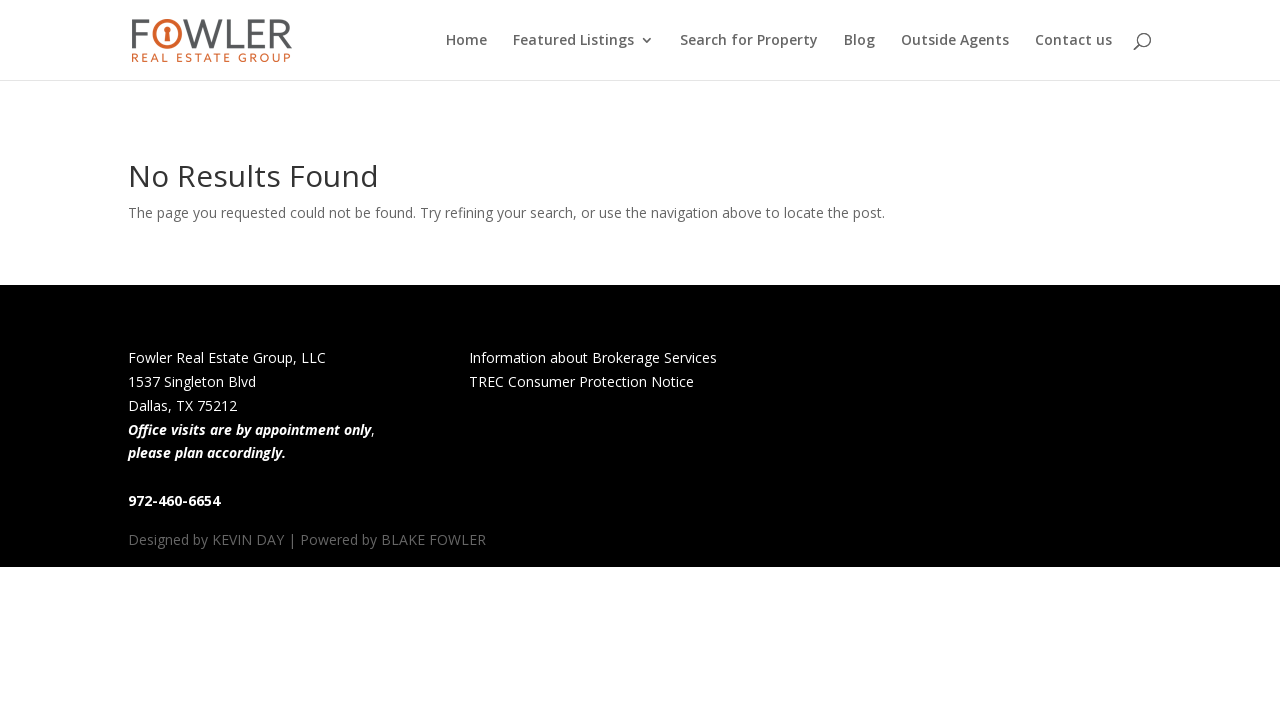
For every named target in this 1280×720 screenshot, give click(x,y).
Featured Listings (573, 41)
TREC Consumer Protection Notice (581, 381)
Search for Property (749, 41)
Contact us (1073, 41)
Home (466, 41)
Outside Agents (955, 41)
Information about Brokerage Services (593, 357)
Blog (859, 41)
